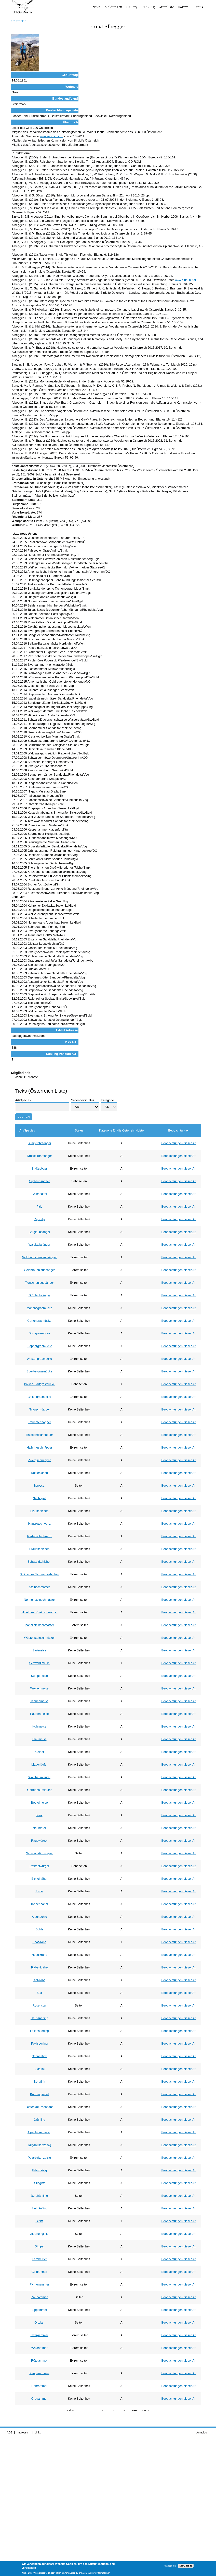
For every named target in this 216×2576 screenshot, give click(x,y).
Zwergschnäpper (39, 1589)
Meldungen (113, 7)
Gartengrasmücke (39, 1449)
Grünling (39, 2248)
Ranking (148, 7)
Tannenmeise (39, 1830)
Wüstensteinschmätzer (39, 1766)
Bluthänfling (39, 2337)
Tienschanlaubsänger (39, 1411)
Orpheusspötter (39, 1310)
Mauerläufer (39, 1893)
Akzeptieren (170, 2566)
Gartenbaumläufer (39, 1918)
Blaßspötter (39, 1297)
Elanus (198, 7)
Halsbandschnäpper (39, 1563)
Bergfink (39, 2210)
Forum (183, 7)
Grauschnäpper (39, 1538)
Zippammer (39, 2438)
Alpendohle (39, 2045)
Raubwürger (39, 1969)
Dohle (39, 2058)
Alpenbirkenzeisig (39, 2261)
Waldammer (39, 2476)
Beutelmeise (39, 1931)
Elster (39, 2020)
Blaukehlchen (39, 1639)
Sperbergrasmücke (39, 1500)
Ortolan (39, 2451)
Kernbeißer (39, 2387)
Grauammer (39, 2527)
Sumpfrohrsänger (39, 1272)
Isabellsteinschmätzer (39, 1753)
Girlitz (39, 2349)
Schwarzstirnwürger (39, 1982)
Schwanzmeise (39, 1791)
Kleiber (39, 1880)
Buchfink (39, 2197)
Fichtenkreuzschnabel (39, 2235)
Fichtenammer (39, 2413)
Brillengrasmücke (39, 1525)
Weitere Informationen (99, 2573)
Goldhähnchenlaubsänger (39, 1386)
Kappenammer (39, 2502)
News (96, 7)
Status (79, 1259)
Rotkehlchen (39, 1601)
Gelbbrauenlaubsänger (39, 1398)
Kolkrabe (39, 2109)
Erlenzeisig (39, 2299)
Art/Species (23, 1229)
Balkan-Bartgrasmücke (39, 1512)
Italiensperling (39, 2159)
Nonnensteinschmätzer (39, 1728)
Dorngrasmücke (39, 1462)
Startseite (18, 21)
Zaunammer (39, 2426)
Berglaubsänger (39, 1360)
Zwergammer (39, 2464)
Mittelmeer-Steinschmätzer (39, 1741)
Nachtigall (39, 1627)
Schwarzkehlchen (39, 1690)
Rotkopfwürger (39, 1994)
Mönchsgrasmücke (39, 1436)
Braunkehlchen (39, 1677)
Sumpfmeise (39, 1804)
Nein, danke (185, 2566)
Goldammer (39, 2400)
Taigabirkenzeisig (39, 2273)
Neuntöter (39, 1956)
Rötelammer (39, 2489)
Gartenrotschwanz (39, 1665)
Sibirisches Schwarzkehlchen (39, 1703)
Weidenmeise (39, 1817)
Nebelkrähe (39, 2083)
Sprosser (39, 1614)
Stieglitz (39, 2311)
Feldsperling (39, 2172)
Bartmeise (39, 1779)
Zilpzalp (39, 1348)
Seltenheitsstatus (82, 1229)
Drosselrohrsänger (39, 1284)
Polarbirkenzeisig (39, 2286)
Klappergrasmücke (39, 1474)
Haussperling (39, 2147)
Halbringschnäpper (39, 1576)
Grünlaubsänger (39, 1424)
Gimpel (39, 2375)
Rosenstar (39, 2134)
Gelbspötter (39, 1322)
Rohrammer (39, 2514)
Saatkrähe (39, 2070)
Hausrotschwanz (39, 1652)
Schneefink (39, 2185)
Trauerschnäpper (39, 1551)
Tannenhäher (39, 2032)
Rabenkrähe (39, 2096)
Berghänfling (39, 2324)
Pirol (39, 1944)
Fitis (39, 1335)
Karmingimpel (39, 2223)
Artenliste (166, 7)
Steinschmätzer (39, 1715)
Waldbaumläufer (39, 1906)
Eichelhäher (39, 2007)
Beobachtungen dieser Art (178, 1272)
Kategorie (107, 1229)
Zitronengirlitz (39, 2362)
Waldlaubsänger (39, 1373)
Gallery (131, 7)
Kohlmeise (39, 1855)
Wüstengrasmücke (39, 1487)
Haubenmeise (39, 1842)
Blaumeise (39, 1868)
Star (39, 2121)
